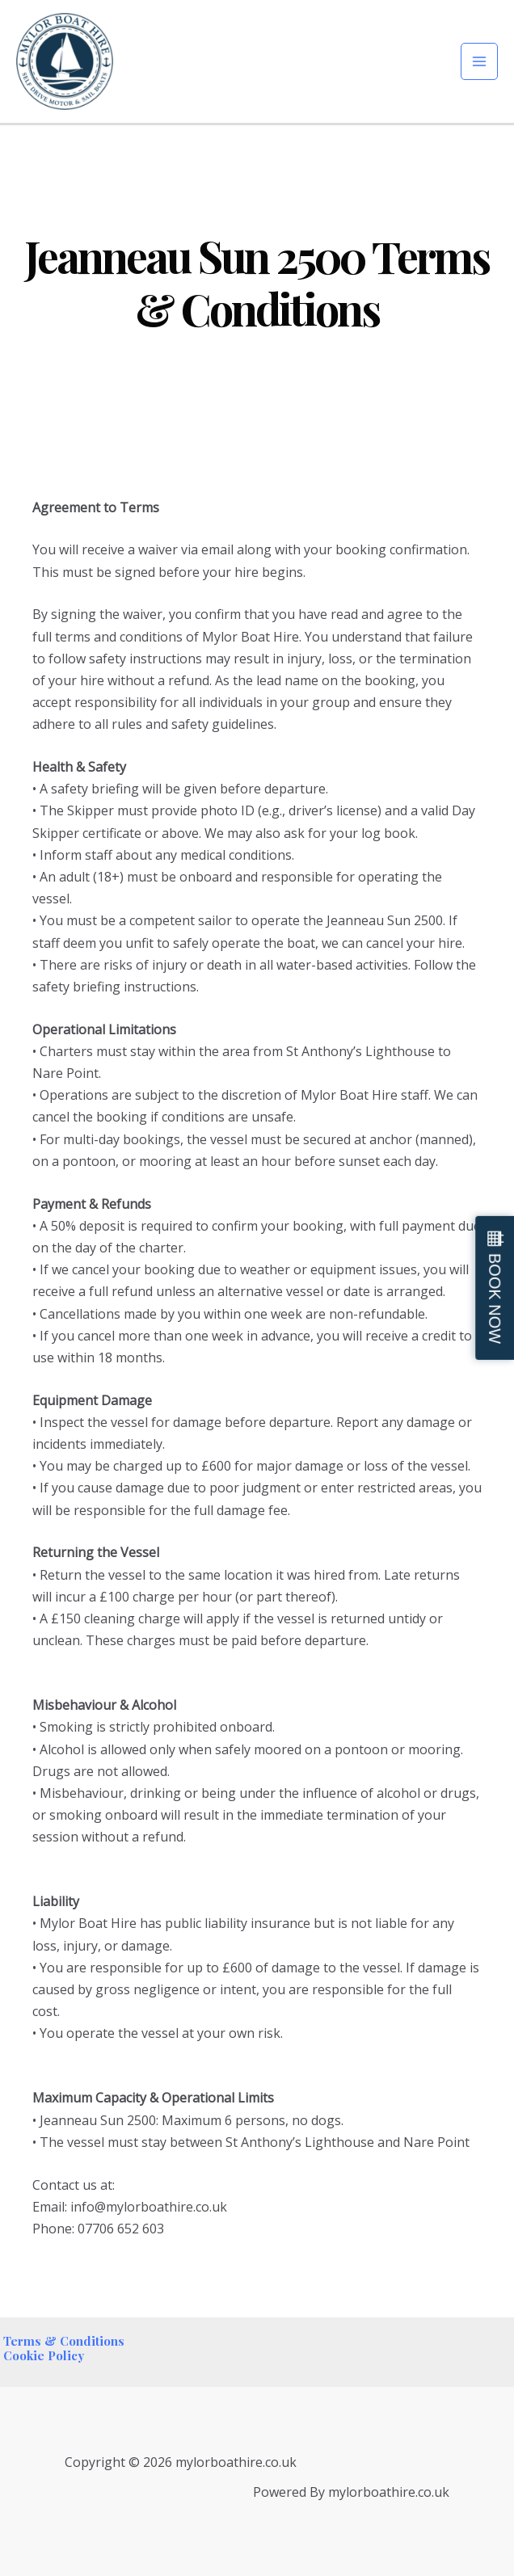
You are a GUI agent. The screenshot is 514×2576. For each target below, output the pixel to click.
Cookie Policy (42, 2355)
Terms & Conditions (62, 2341)
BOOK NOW (494, 1298)
